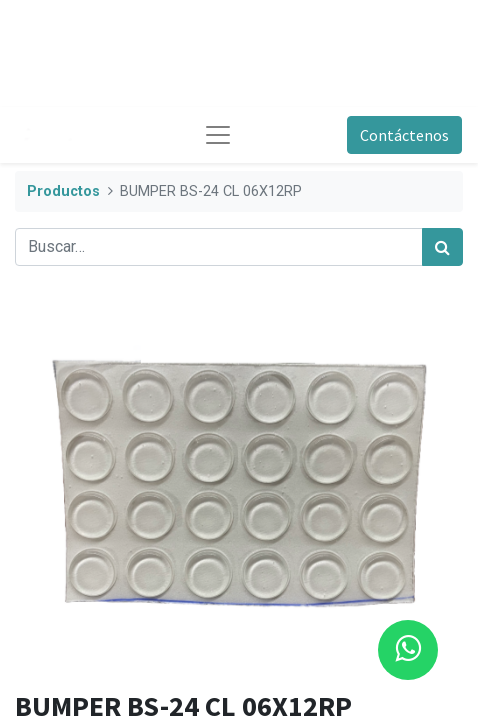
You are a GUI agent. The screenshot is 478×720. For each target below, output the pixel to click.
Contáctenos (404, 135)
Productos (63, 191)
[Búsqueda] (442, 247)
